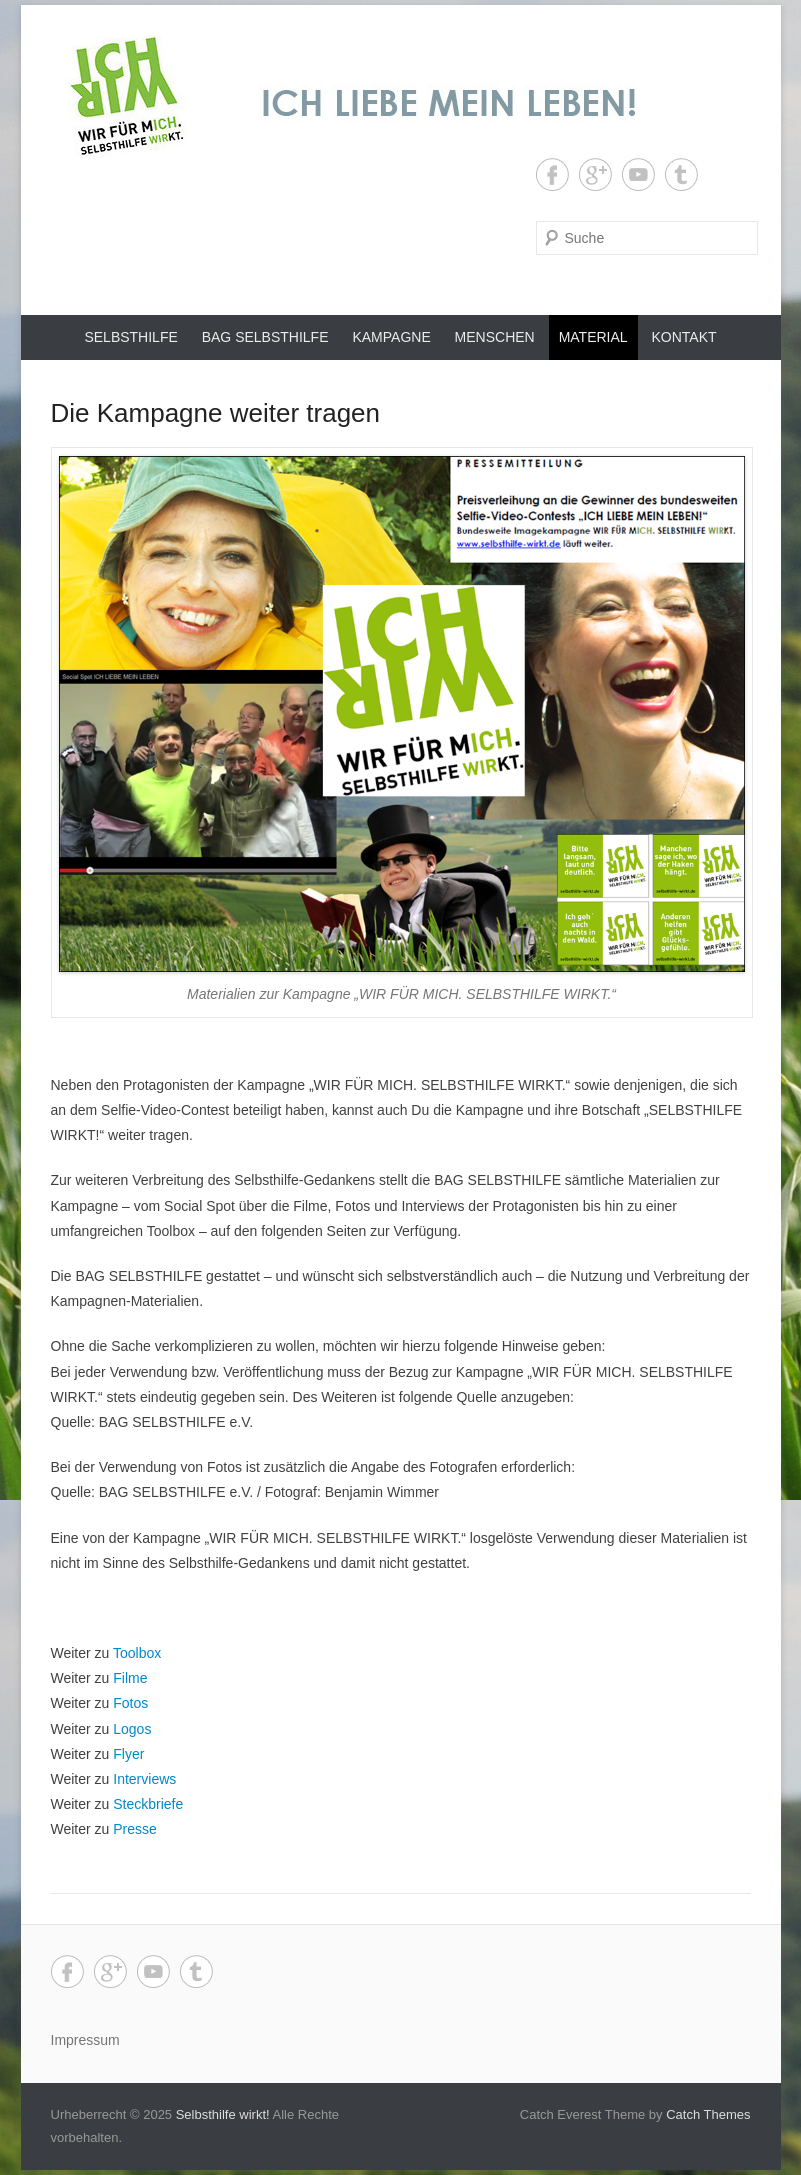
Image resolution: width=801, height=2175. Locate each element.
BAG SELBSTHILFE (265, 337)
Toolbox (137, 1653)
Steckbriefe (148, 1804)
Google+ (595, 174)
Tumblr (681, 174)
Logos (132, 1729)
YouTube (638, 174)
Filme (130, 1678)
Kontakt (684, 337)
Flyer (128, 1754)
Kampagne (391, 337)
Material (593, 337)
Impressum (85, 2040)
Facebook (552, 174)
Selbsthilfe (130, 337)
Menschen (495, 337)
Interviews (144, 1779)
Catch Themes (708, 2114)
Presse (135, 1829)
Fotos (130, 1703)
